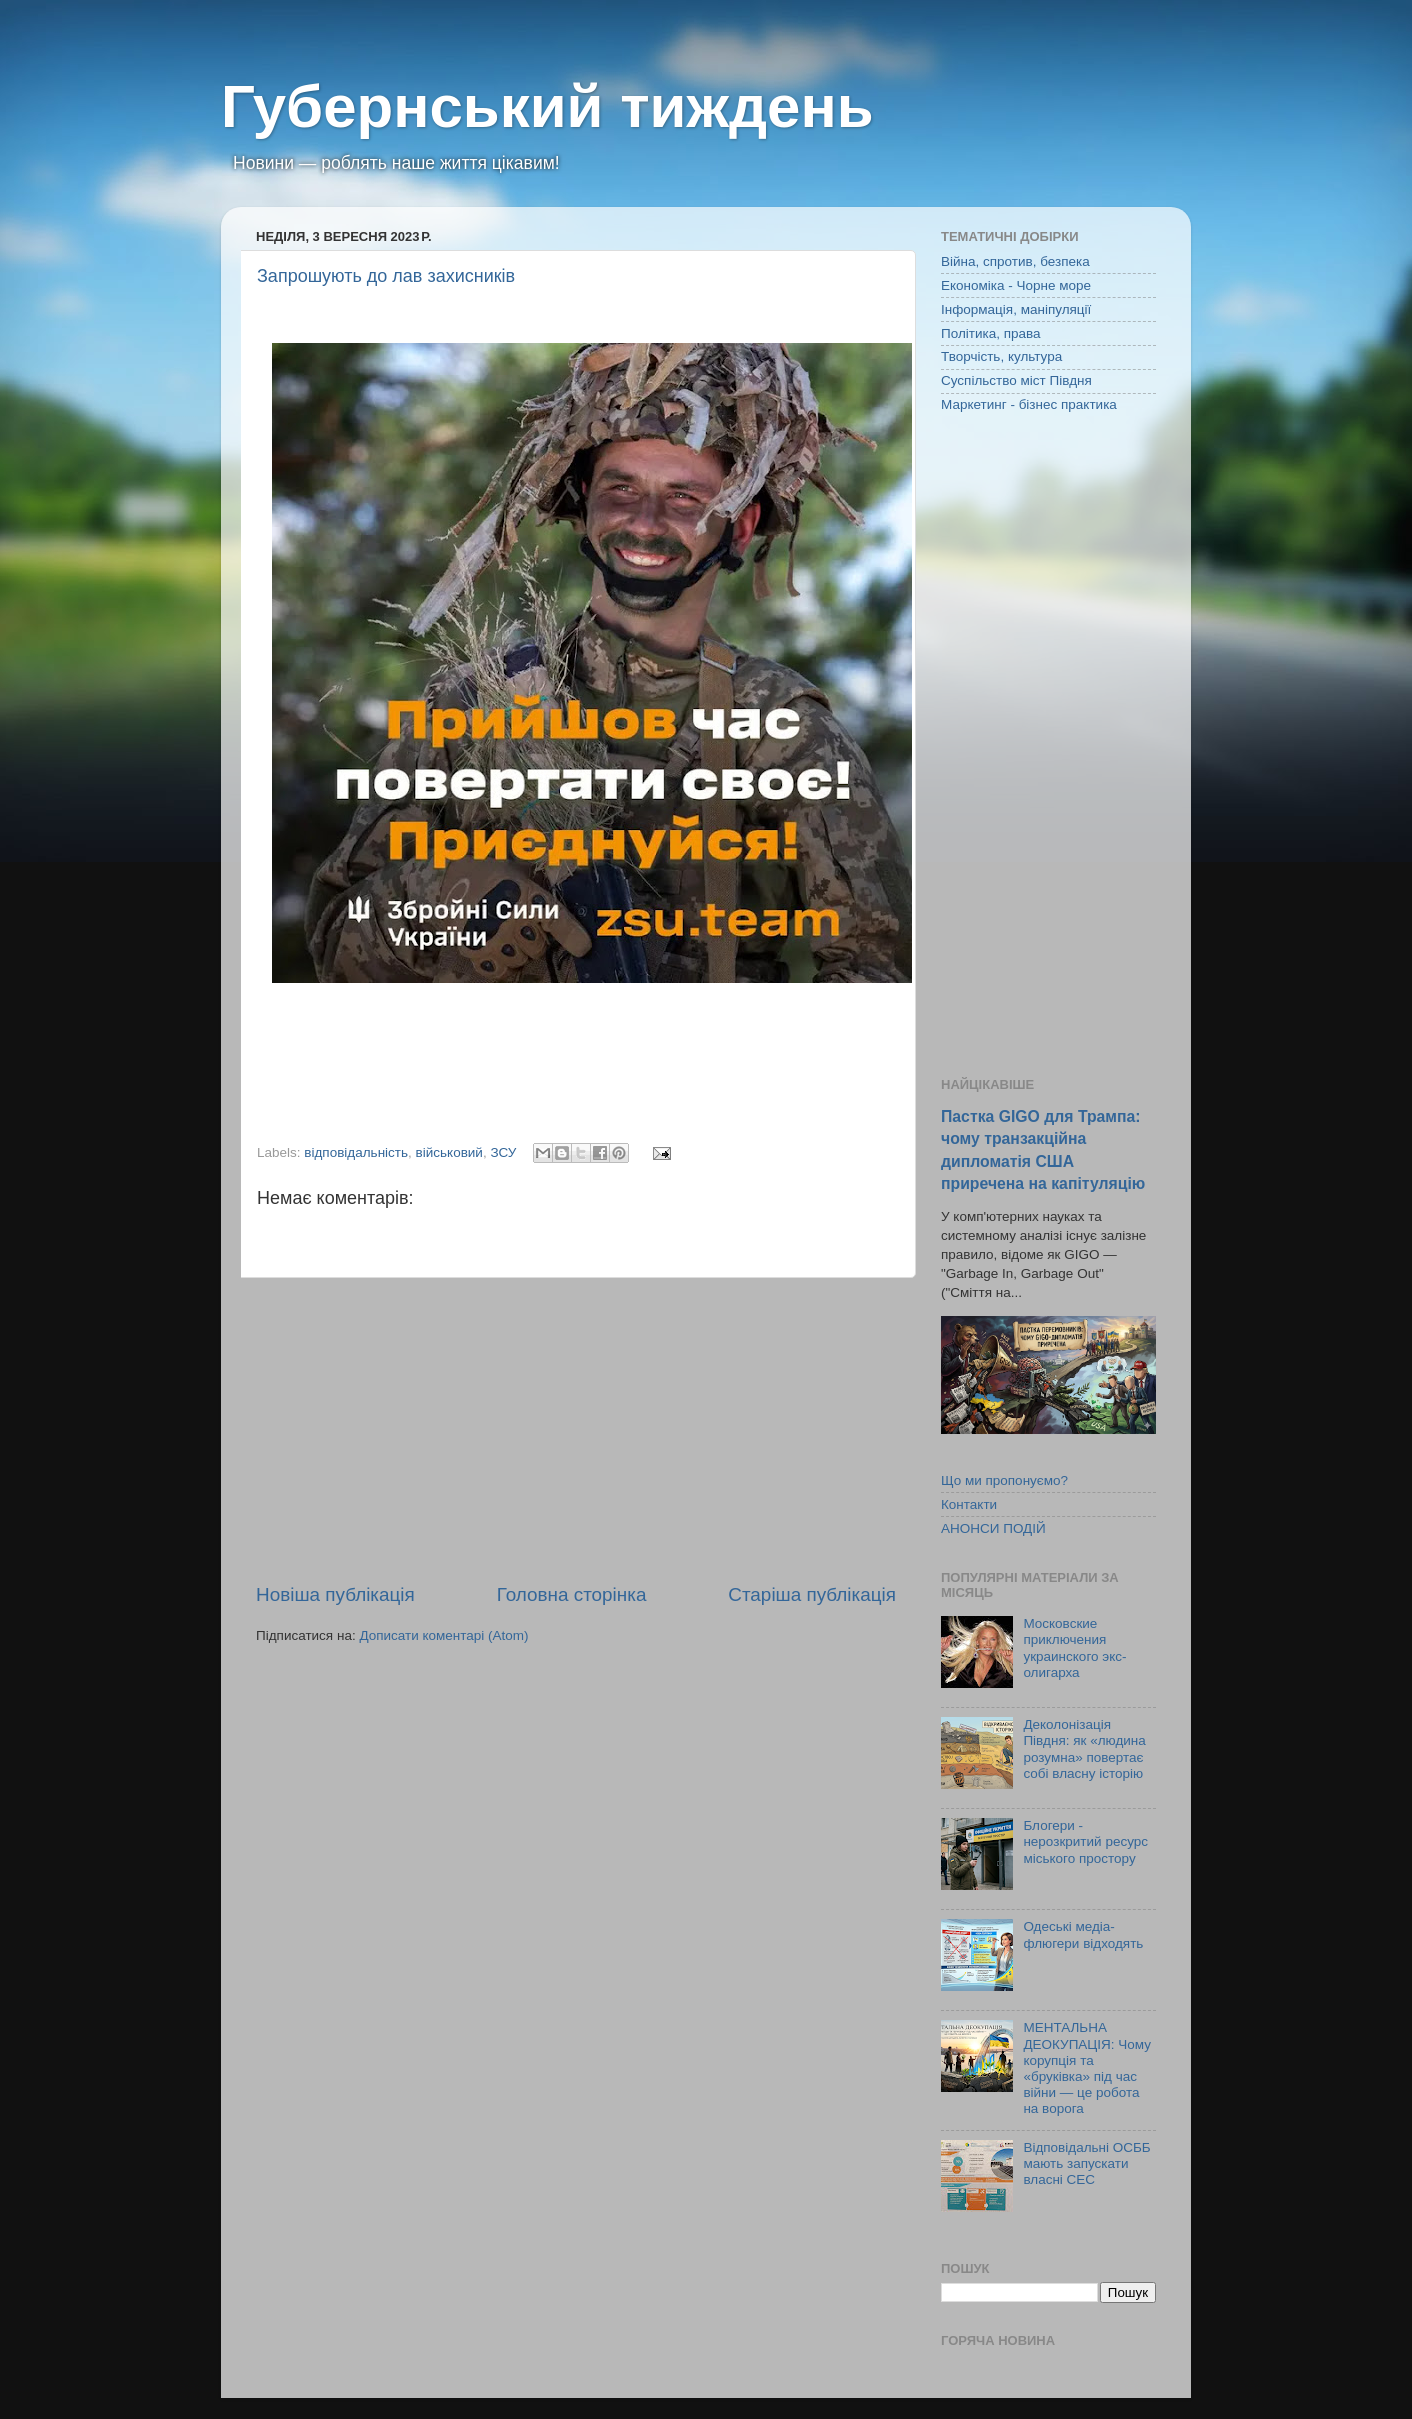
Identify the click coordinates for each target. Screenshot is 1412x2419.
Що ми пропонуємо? (1004, 1480)
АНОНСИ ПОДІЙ (993, 1528)
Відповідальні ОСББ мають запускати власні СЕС (1086, 2163)
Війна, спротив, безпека (1015, 261)
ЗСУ (503, 1152)
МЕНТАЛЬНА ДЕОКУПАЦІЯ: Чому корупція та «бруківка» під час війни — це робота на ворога (1087, 2068)
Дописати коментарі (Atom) (443, 1635)
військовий (449, 1152)
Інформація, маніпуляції (1016, 309)
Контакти (969, 1504)
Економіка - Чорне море (1016, 285)
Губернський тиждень (547, 106)
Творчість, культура (1001, 356)
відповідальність (356, 1152)
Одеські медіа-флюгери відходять (1083, 1934)
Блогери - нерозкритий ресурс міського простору (1085, 1841)
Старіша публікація (812, 1594)
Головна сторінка (572, 1594)
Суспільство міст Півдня (1016, 380)
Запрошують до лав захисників (386, 276)
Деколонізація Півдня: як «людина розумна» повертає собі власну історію (1084, 1749)
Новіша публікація (335, 1594)
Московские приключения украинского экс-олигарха (1074, 1648)
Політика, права (991, 333)
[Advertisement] (576, 1430)
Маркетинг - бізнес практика (1029, 404)
